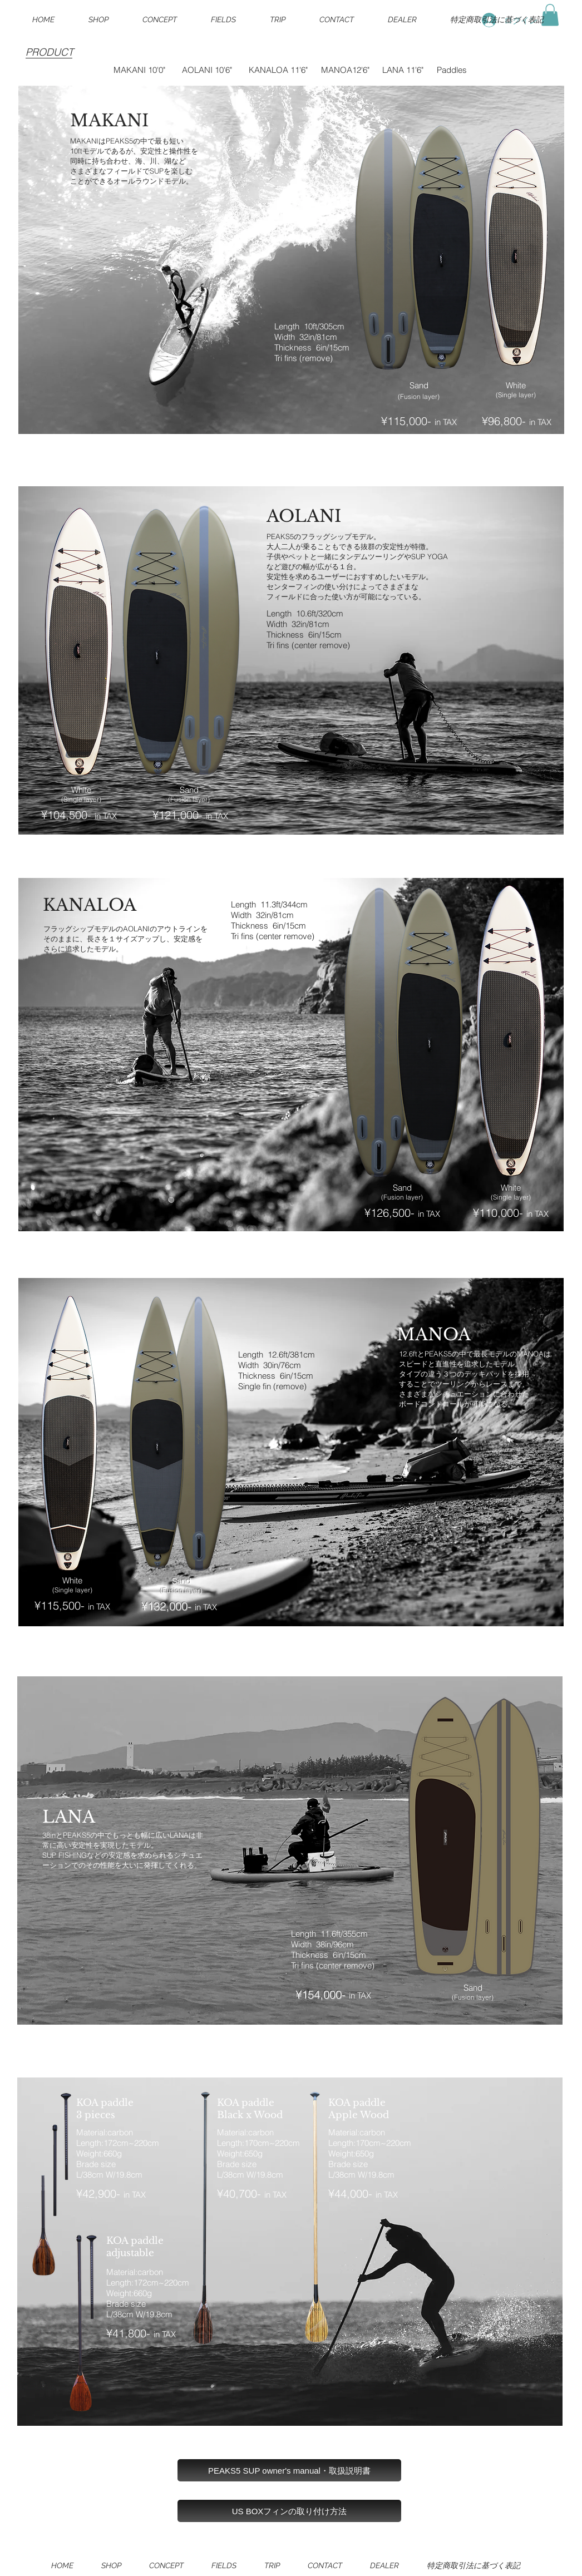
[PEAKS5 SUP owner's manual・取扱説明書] (289, 2470)
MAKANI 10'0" (139, 70)
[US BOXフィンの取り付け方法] (289, 2511)
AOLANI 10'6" (207, 70)
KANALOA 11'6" (278, 70)
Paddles (452, 70)
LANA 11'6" (402, 70)
